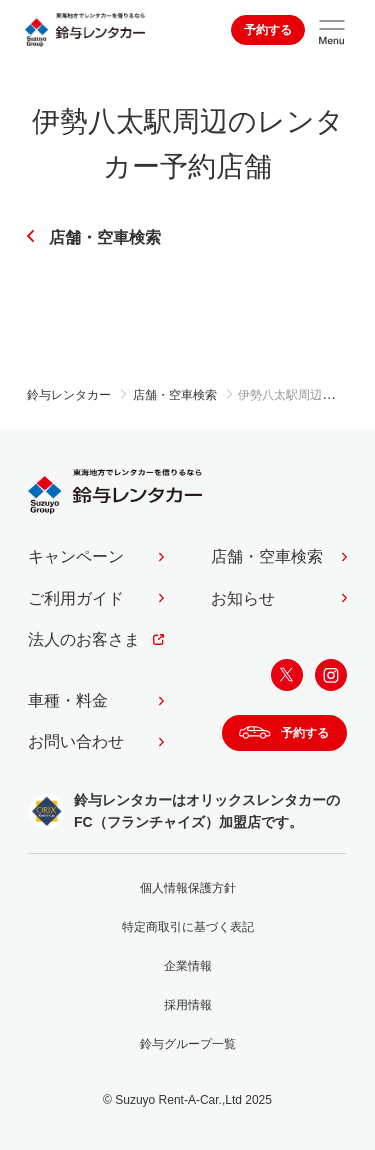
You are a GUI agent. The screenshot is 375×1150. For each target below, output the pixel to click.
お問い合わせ (76, 741)
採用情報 (188, 1005)
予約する (268, 30)
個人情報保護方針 (188, 888)
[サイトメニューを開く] (332, 30)
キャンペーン (76, 556)
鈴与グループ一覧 (188, 1044)
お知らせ (243, 598)
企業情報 (188, 966)
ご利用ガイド (76, 598)
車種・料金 (68, 700)
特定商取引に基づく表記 (188, 927)
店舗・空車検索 (105, 237)
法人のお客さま (84, 639)
